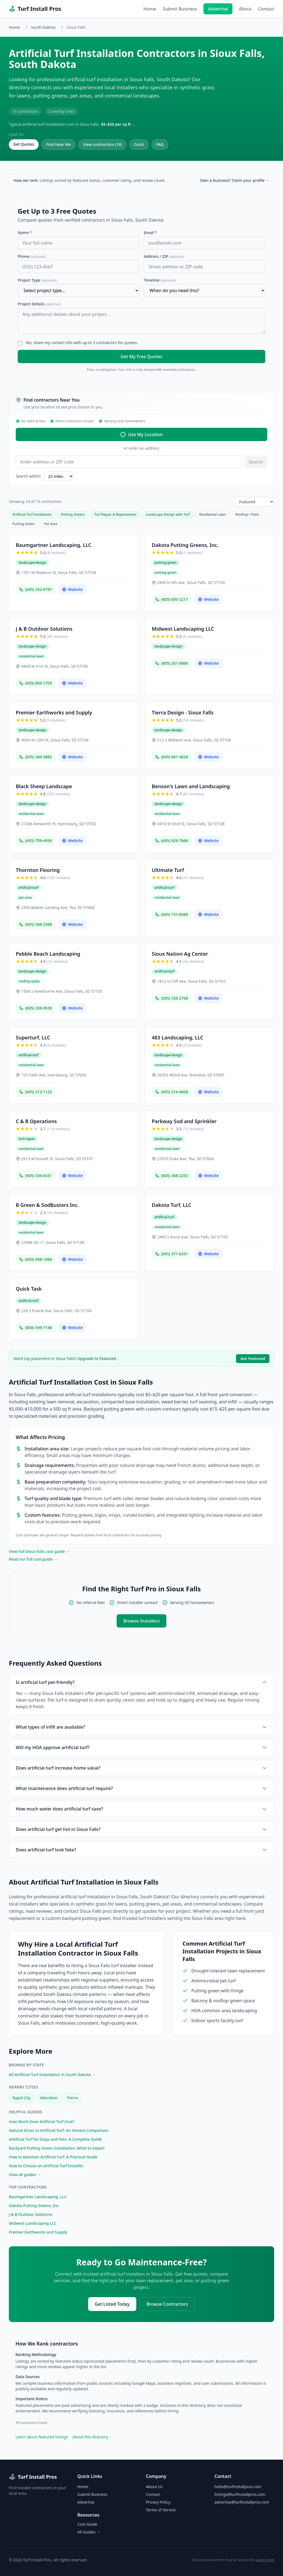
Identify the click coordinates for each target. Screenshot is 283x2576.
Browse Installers (141, 1621)
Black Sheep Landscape (44, 786)
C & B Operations (36, 1121)
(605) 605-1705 (35, 683)
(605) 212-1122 (35, 1091)
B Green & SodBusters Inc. (47, 1205)
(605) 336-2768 (171, 998)
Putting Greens (73, 514)
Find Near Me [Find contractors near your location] (58, 144)
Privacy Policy (158, 2502)
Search (256, 462)
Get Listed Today (112, 2304)
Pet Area (50, 524)
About (245, 9)
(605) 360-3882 (35, 756)
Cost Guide (87, 2524)
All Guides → (88, 2532)
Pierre (72, 2097)
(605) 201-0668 (171, 663)
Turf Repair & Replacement (115, 514)
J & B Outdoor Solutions (44, 628)
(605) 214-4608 (171, 1091)
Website (72, 589)
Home (149, 9)
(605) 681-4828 (171, 756)
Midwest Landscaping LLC (183, 628)
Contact (266, 9)
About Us (154, 2486)
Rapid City (21, 2097)
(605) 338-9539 (35, 1008)
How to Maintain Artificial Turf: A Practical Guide (53, 2157)
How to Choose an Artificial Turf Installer (46, 2165)
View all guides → (25, 2174)
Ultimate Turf (168, 870)
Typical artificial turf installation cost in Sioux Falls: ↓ (72, 124)
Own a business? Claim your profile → (234, 180)
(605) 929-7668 (171, 840)
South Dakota (43, 27)
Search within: (28, 476)
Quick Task (29, 1288)
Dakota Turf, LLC (171, 1205)
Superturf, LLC (33, 1037)
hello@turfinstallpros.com (237, 2486)
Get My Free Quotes (141, 356)
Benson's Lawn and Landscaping (191, 786)
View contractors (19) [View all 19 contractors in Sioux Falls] (102, 144)
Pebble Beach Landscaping (48, 953)
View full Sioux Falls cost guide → (39, 1551)
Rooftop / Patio (247, 514)
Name (25, 232)
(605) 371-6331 (171, 1253)
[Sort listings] (254, 502)
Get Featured (252, 1358)
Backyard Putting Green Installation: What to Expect (57, 2148)
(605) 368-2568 (35, 924)
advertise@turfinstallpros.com (241, 2502)
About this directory (90, 2436)
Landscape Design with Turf (168, 514)
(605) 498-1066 (35, 1259)
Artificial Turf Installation (32, 514)
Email (150, 232)
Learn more (265, 2559)
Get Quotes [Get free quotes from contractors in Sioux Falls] (23, 144)
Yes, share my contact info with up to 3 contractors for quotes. (81, 342)
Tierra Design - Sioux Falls (183, 712)
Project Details (39, 303)
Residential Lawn (212, 514)
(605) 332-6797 (35, 589)
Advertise (218, 9)
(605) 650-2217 (171, 599)
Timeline (160, 280)
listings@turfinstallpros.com (239, 2494)
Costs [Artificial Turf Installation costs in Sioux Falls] (139, 144)
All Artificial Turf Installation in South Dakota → (52, 2074)
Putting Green (23, 524)
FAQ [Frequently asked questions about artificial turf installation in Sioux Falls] (160, 144)
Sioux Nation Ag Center (180, 953)
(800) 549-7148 (35, 1327)
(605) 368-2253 (171, 1175)
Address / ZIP (164, 256)
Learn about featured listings (41, 2436)
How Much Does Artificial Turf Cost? (41, 2121)
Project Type (37, 280)
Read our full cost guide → (33, 1559)
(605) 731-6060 (171, 914)
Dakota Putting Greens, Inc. (185, 545)
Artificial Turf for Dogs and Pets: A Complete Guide (55, 2139)
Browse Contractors (167, 2304)
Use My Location (141, 434)
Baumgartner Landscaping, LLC (53, 545)
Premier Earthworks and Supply (54, 712)
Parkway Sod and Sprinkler (184, 1121)
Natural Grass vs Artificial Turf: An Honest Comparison (59, 2130)
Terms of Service (161, 2509)
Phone (32, 256)
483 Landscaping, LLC (177, 1037)
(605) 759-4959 (35, 840)
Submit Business (180, 9)
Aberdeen (49, 2097)
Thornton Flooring (38, 870)
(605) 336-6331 (35, 1175)
